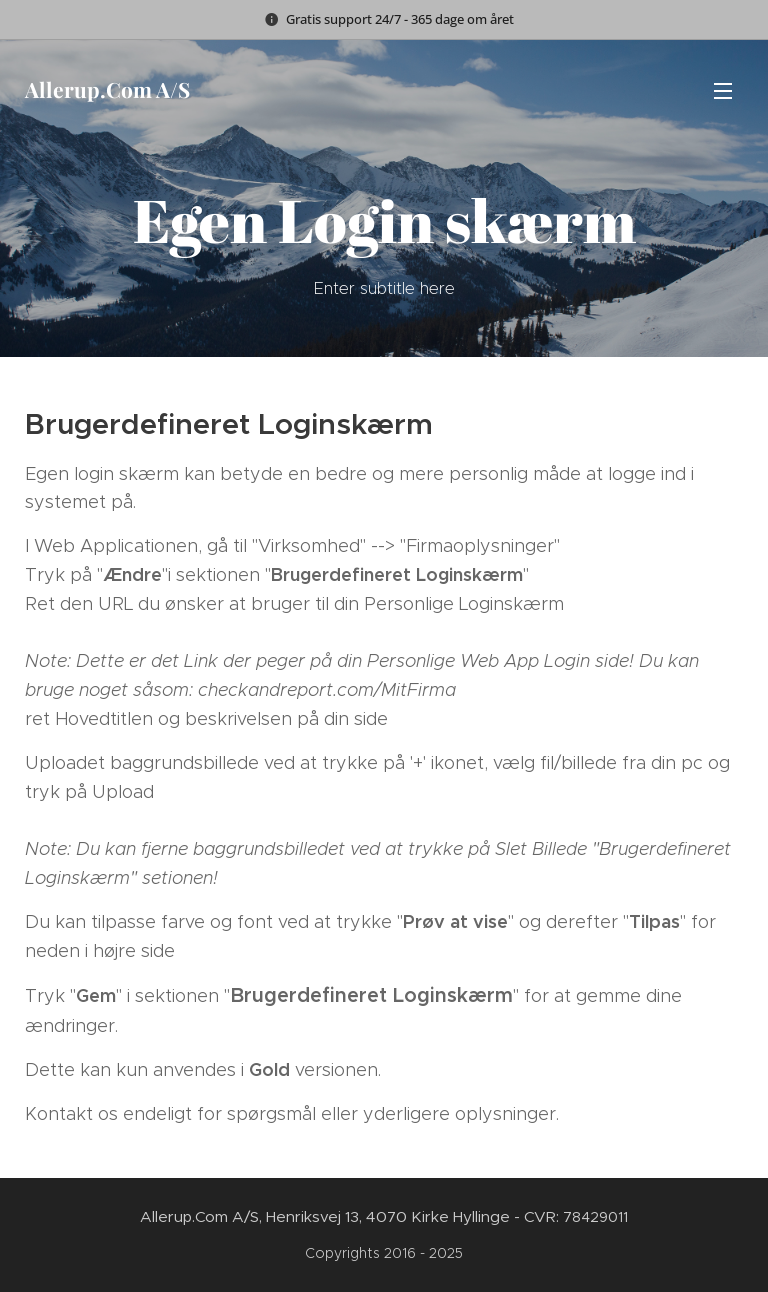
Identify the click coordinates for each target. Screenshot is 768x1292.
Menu (723, 91)
